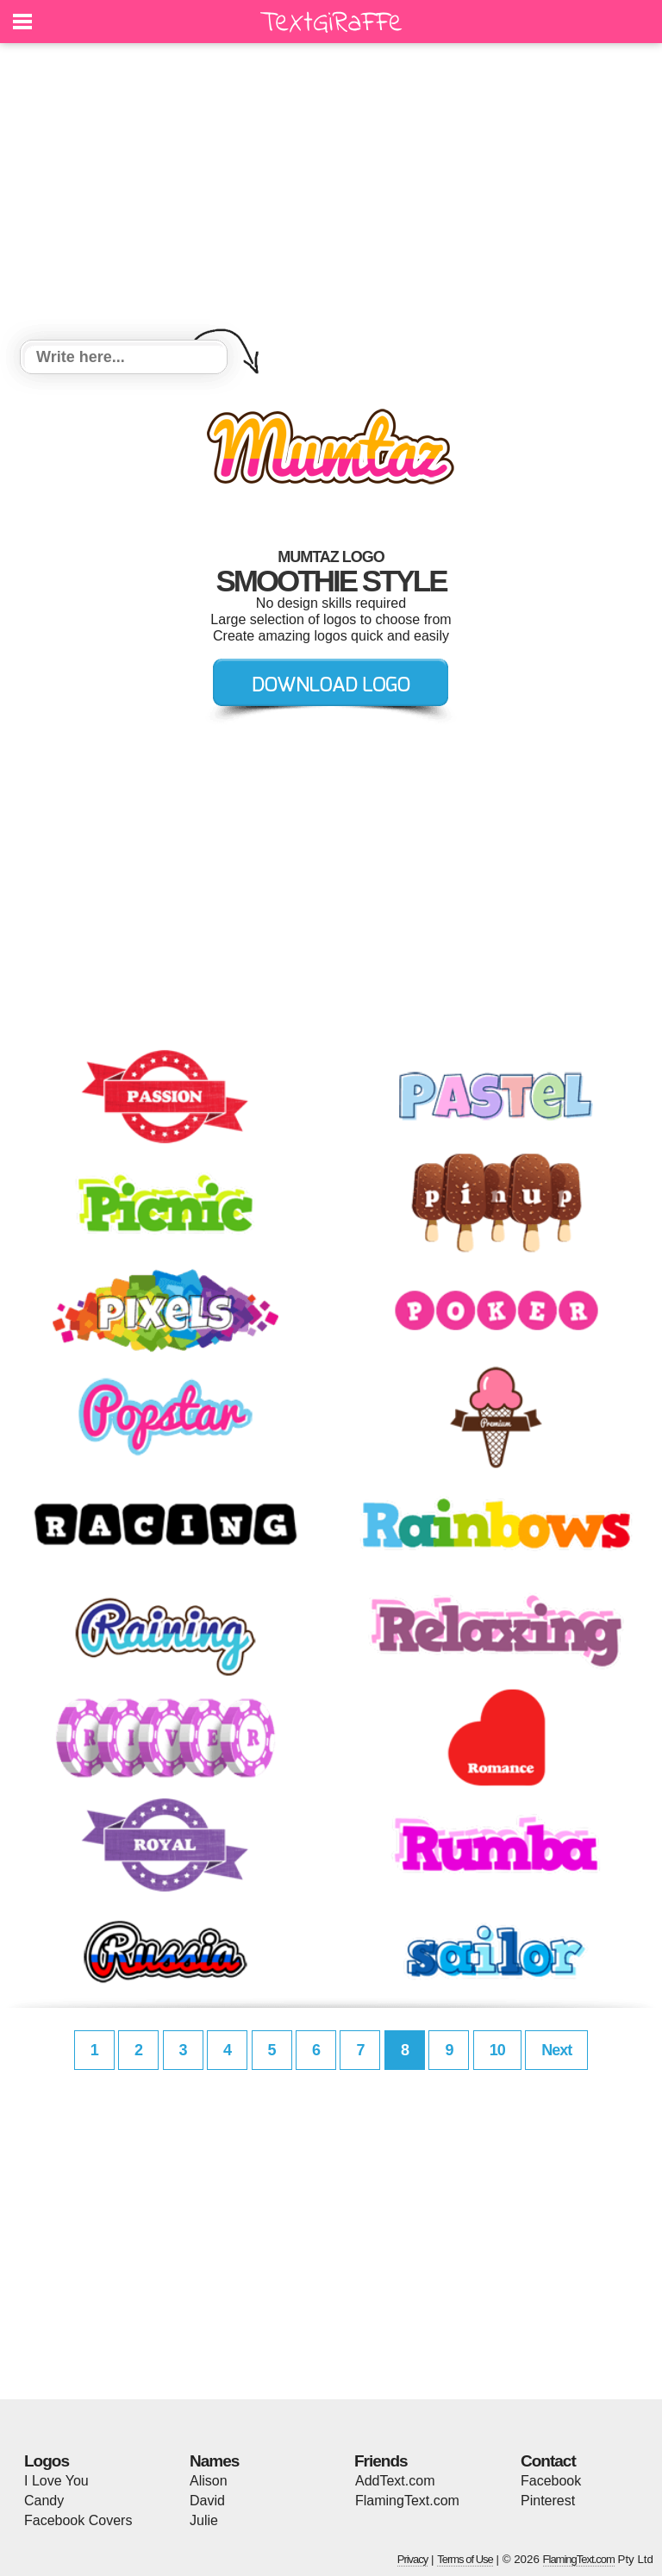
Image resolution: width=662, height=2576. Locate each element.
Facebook (551, 2480)
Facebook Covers (78, 2520)
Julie (204, 2520)
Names (214, 2461)
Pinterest (548, 2500)
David (207, 2500)
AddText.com (394, 2480)
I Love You (56, 2480)
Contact (548, 2461)
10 (497, 2050)
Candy (44, 2500)
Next (556, 2050)
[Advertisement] (331, 194)
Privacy (412, 2559)
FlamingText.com (407, 2500)
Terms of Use (465, 2559)
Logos (46, 2461)
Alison (209, 2480)
